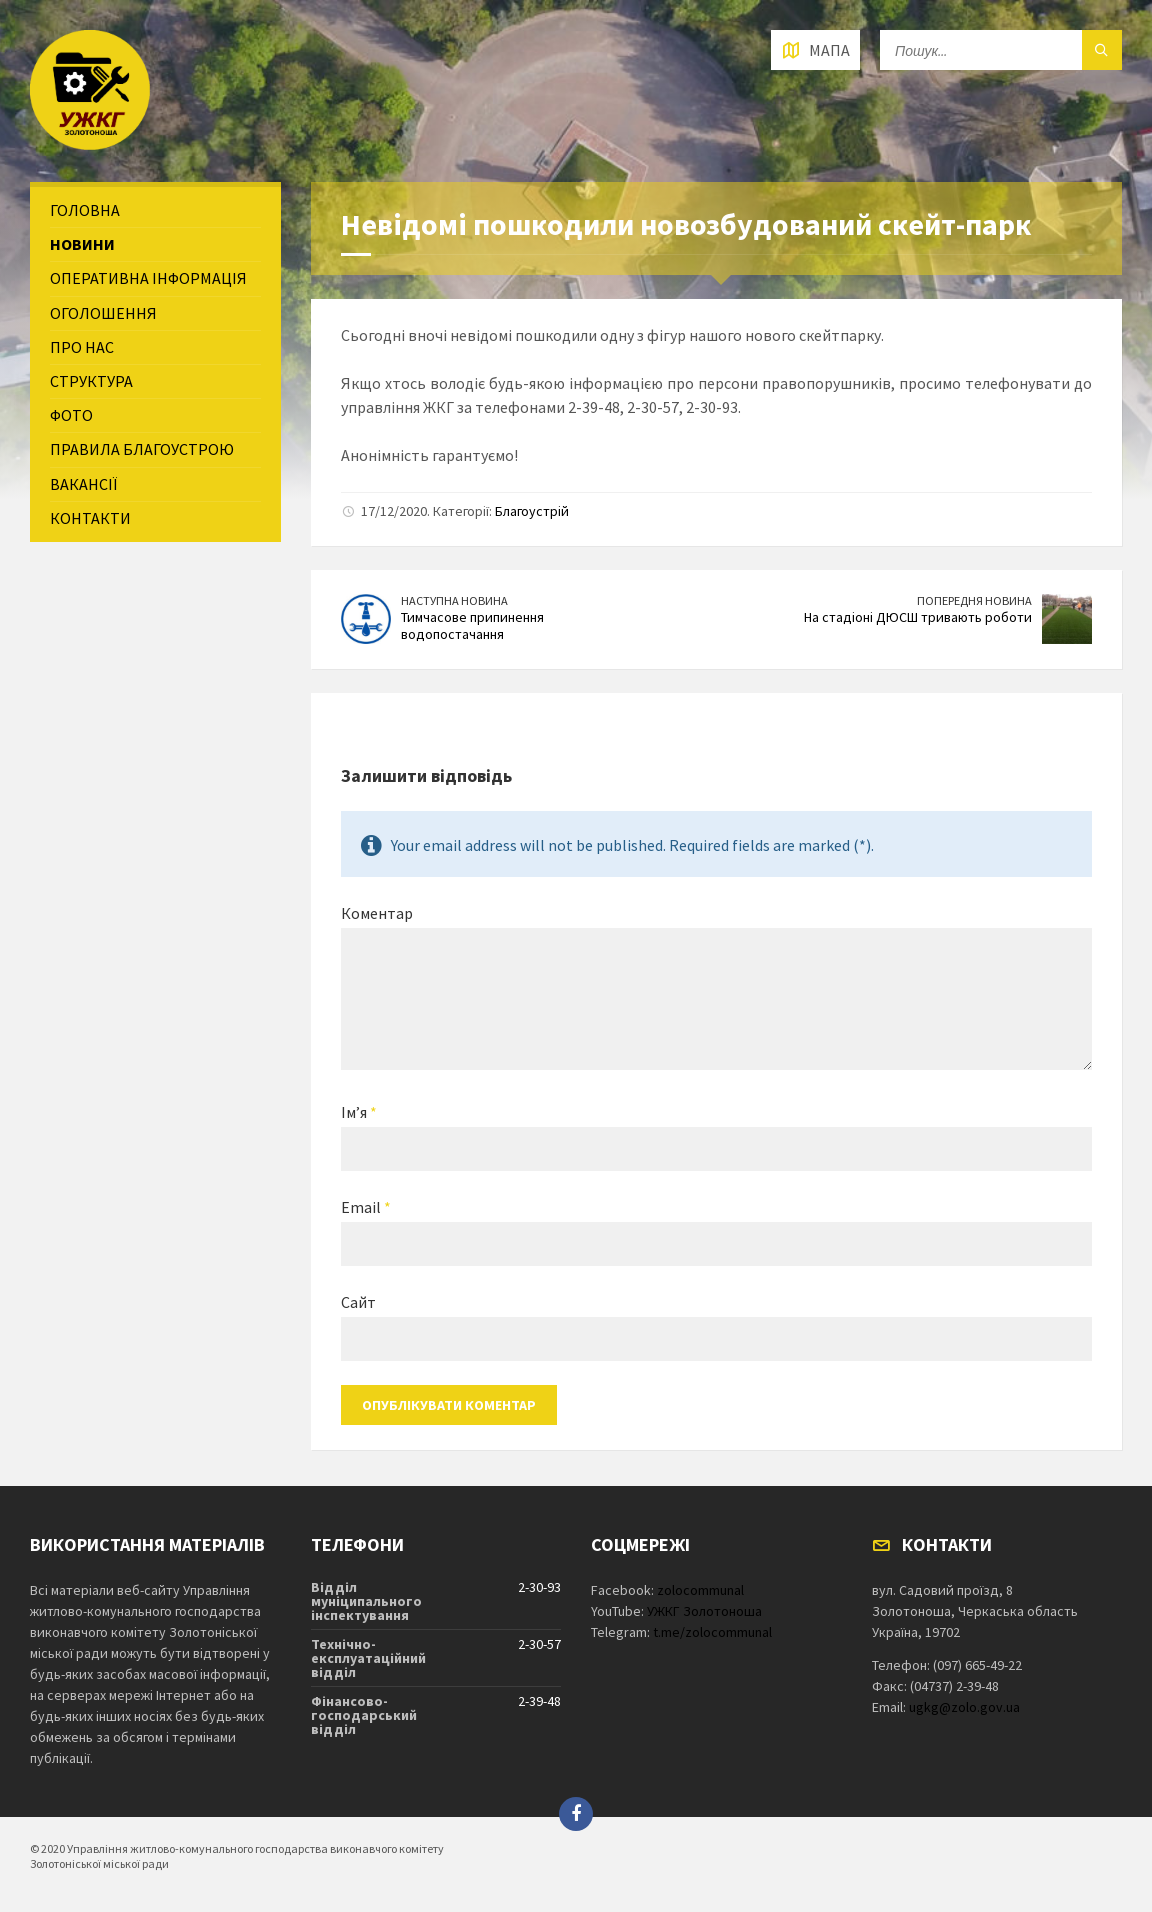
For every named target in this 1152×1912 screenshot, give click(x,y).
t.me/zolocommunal (712, 1632)
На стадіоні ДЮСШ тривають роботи (918, 617)
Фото (71, 415)
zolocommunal (700, 1590)
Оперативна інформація (148, 278)
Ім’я (359, 1112)
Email (366, 1207)
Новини (82, 244)
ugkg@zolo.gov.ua (964, 1707)
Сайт (358, 1302)
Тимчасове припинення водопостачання (472, 625)
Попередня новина (974, 600)
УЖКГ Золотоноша (704, 1611)
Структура (91, 381)
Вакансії (83, 484)
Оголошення (103, 313)
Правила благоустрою (142, 449)
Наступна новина (454, 600)
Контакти (90, 518)
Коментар (377, 913)
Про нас (82, 347)
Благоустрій (532, 511)
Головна (85, 210)
